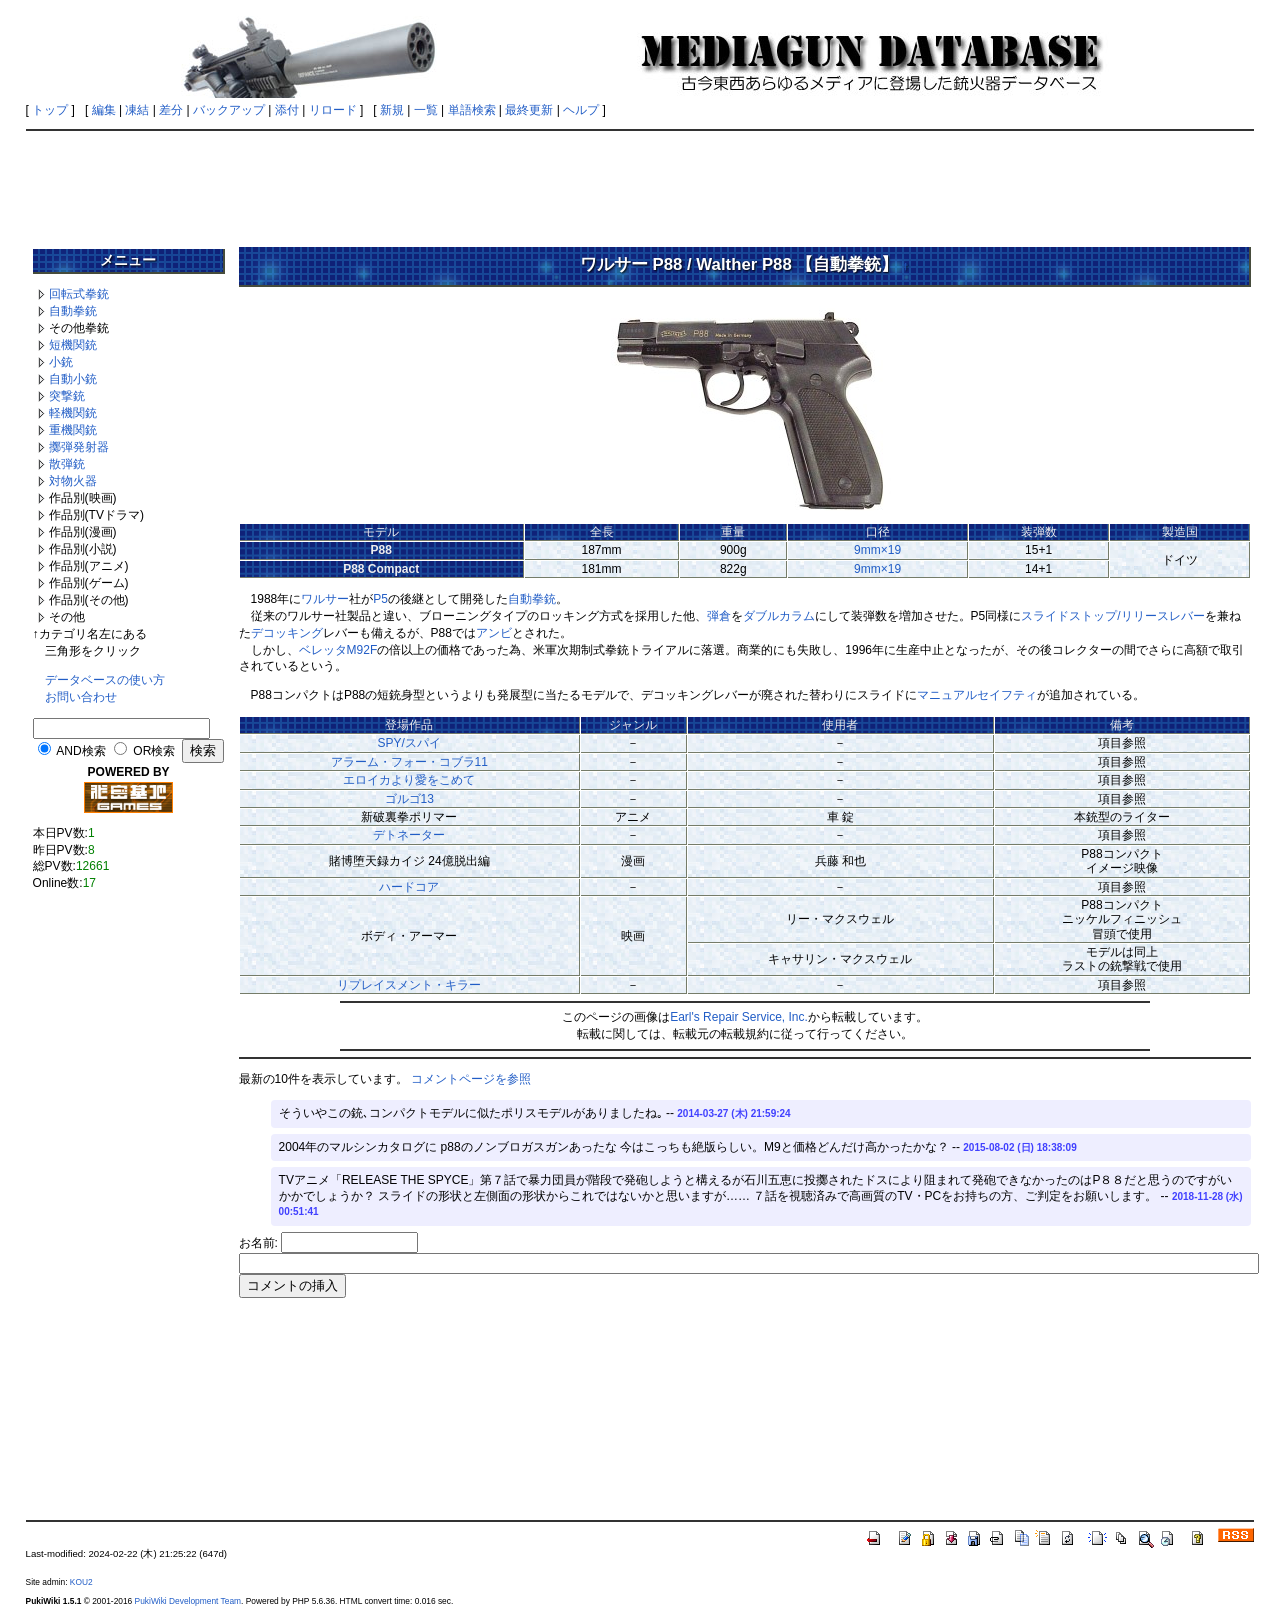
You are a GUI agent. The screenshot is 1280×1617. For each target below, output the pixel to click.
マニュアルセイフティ (977, 695)
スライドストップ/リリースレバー (1112, 616)
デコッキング (287, 633)
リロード (333, 110)
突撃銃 (67, 396)
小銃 (61, 362)
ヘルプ (581, 110)
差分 (171, 110)
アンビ (494, 633)
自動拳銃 (73, 311)
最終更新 (529, 110)
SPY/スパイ (409, 743)
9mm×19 (877, 550)
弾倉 (719, 616)
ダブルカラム (779, 616)
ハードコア (409, 887)
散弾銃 (67, 464)
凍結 (137, 110)
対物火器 (73, 481)
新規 (392, 110)
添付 (287, 110)
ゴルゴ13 (409, 799)
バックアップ (229, 110)
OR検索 (154, 751)
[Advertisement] (640, 182)
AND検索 (80, 751)
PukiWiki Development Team (188, 1601)
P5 (380, 599)
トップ (50, 110)
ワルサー (325, 599)
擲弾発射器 (79, 447)
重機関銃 (73, 430)
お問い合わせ (81, 697)
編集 (104, 110)
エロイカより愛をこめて (409, 780)
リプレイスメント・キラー (409, 985)
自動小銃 (73, 379)
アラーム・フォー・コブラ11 (409, 762)
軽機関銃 (73, 413)
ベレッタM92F (338, 650)
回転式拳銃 (79, 294)
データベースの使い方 (105, 680)
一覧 (426, 110)
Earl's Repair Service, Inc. (739, 1017)
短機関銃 (73, 345)
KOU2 (81, 1582)
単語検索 (472, 110)
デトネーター (409, 835)
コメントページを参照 (471, 1079)
